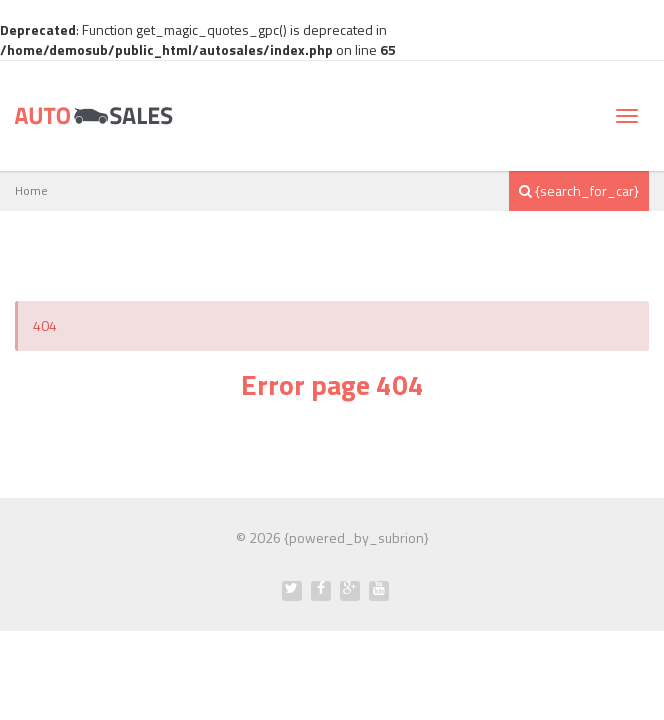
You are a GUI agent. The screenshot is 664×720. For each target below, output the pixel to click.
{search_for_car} (579, 190)
